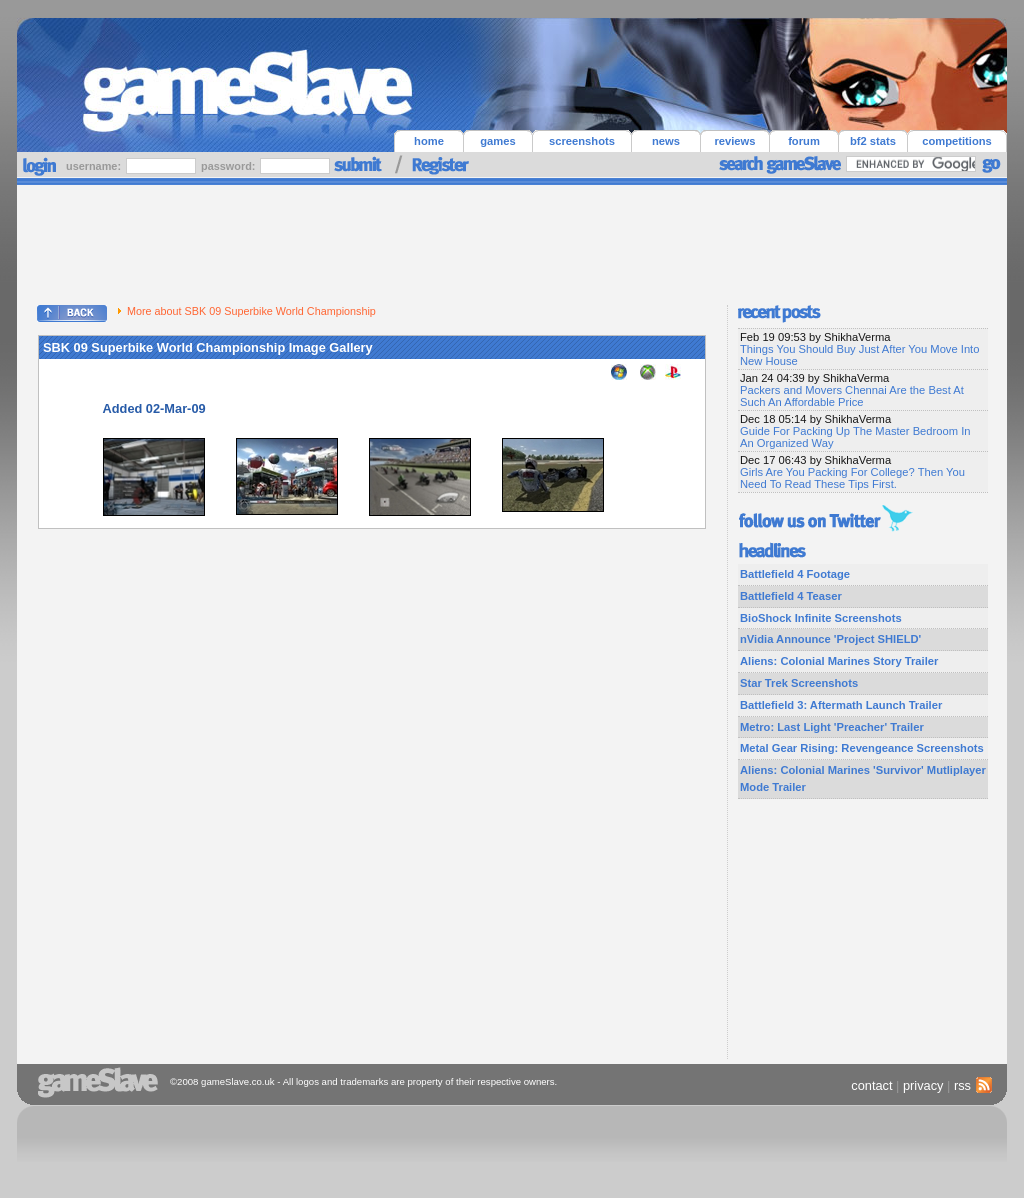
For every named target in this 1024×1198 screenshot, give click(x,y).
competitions (957, 141)
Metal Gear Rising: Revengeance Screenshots (862, 748)
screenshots (582, 141)
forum (804, 141)
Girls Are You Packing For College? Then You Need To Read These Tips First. (852, 478)
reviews (734, 141)
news (666, 141)
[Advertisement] (512, 240)
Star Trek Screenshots (799, 683)
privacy (923, 1085)
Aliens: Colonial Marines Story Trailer (839, 661)
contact (871, 1085)
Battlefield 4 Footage (795, 574)
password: (229, 166)
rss (970, 1085)
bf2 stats (873, 141)
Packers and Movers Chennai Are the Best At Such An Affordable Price (852, 396)
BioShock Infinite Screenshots (821, 618)
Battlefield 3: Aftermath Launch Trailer (841, 705)
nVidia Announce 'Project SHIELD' (830, 639)
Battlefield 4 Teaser (791, 596)
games (497, 141)
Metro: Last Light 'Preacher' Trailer (832, 727)
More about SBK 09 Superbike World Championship (246, 311)
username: (95, 166)
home (429, 141)
